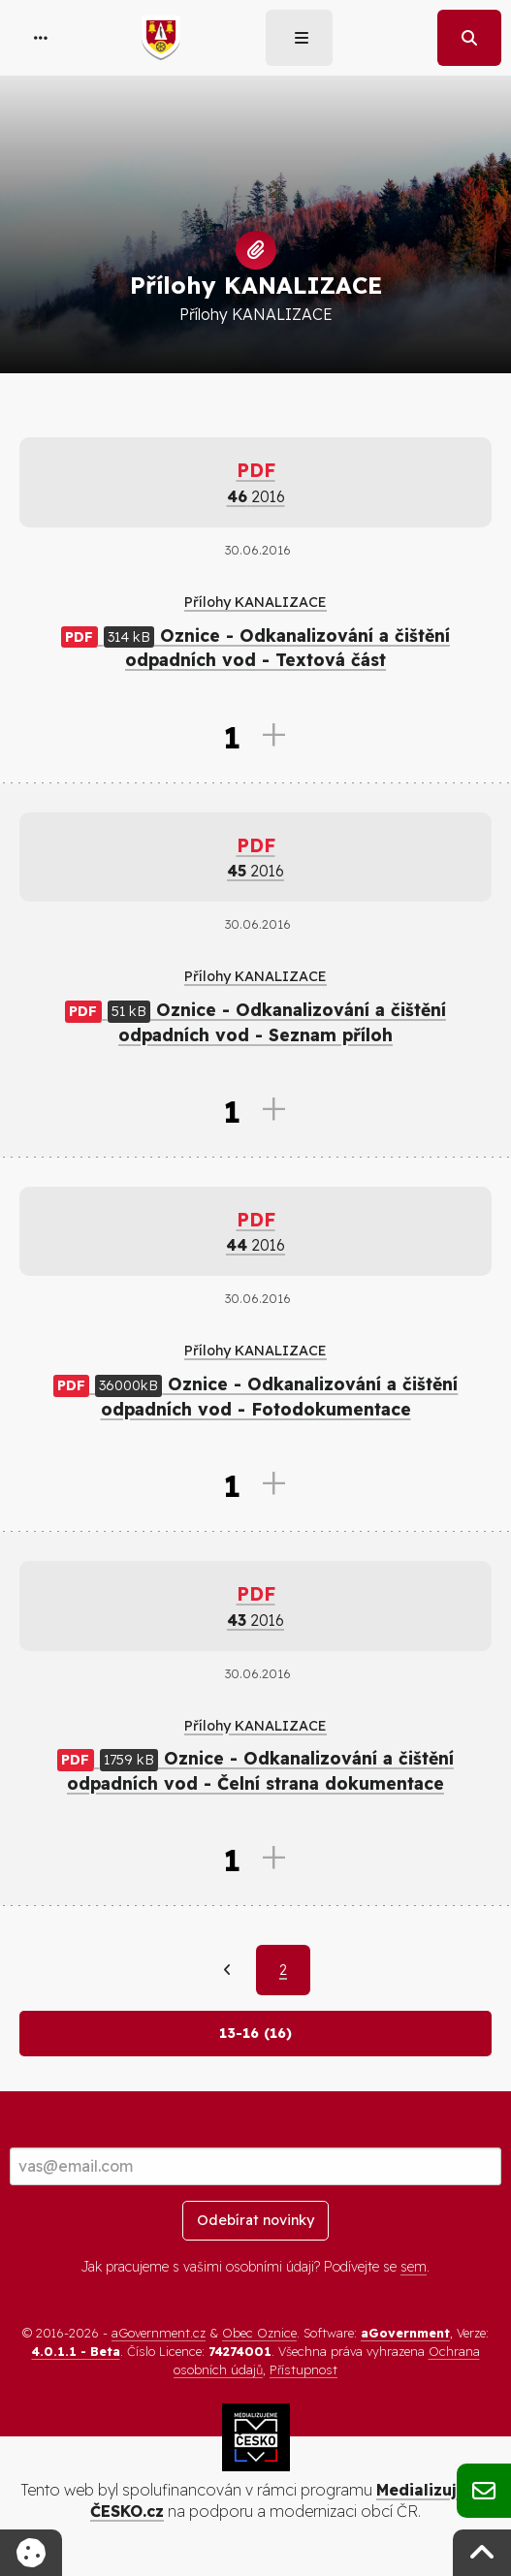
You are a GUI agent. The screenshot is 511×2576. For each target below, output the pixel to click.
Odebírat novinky (255, 2220)
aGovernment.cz (159, 2332)
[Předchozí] (227, 1970)
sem (413, 2266)
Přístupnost (303, 2369)
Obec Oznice (259, 2332)
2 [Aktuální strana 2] (283, 1970)
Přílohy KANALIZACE (255, 602)
